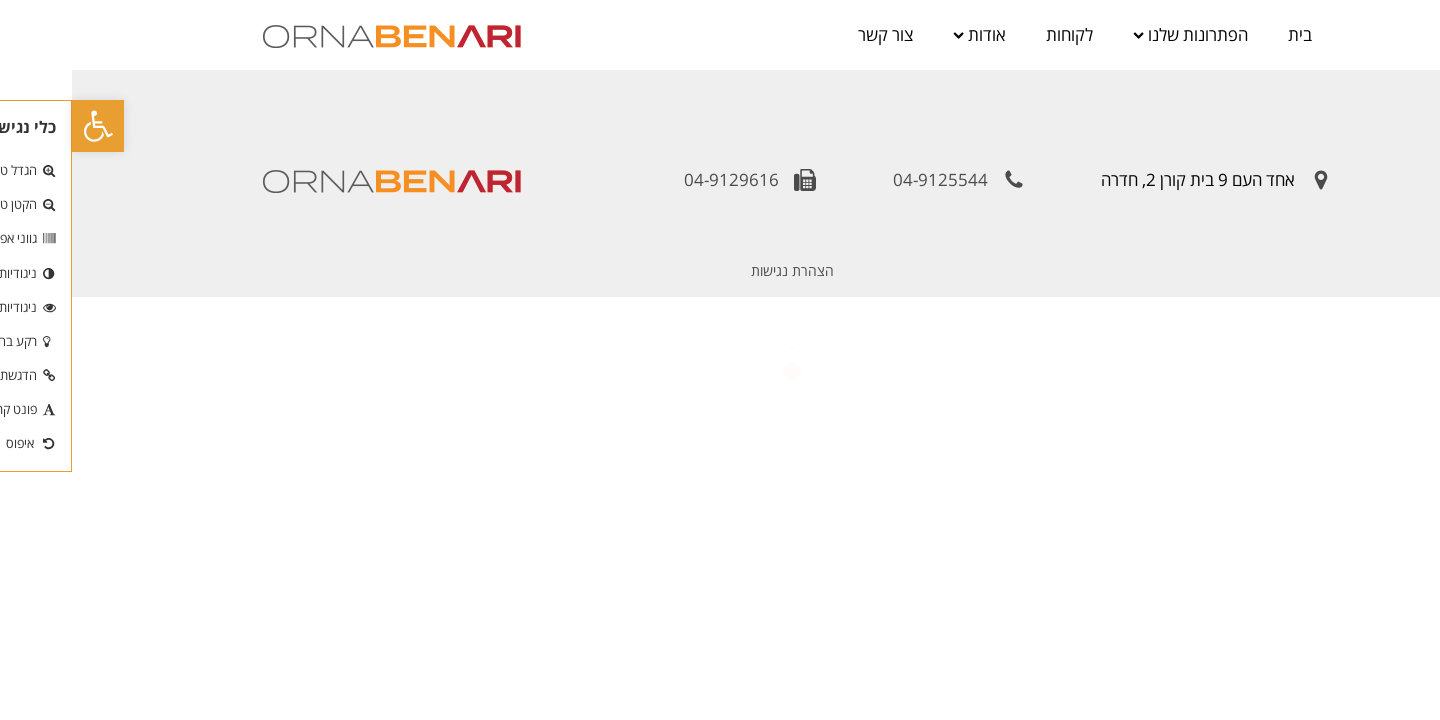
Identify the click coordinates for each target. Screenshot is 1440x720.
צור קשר (813, 34)
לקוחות (997, 34)
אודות (907, 34)
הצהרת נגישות (720, 270)
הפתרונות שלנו (1118, 34)
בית (1228, 34)
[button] (26, 126)
